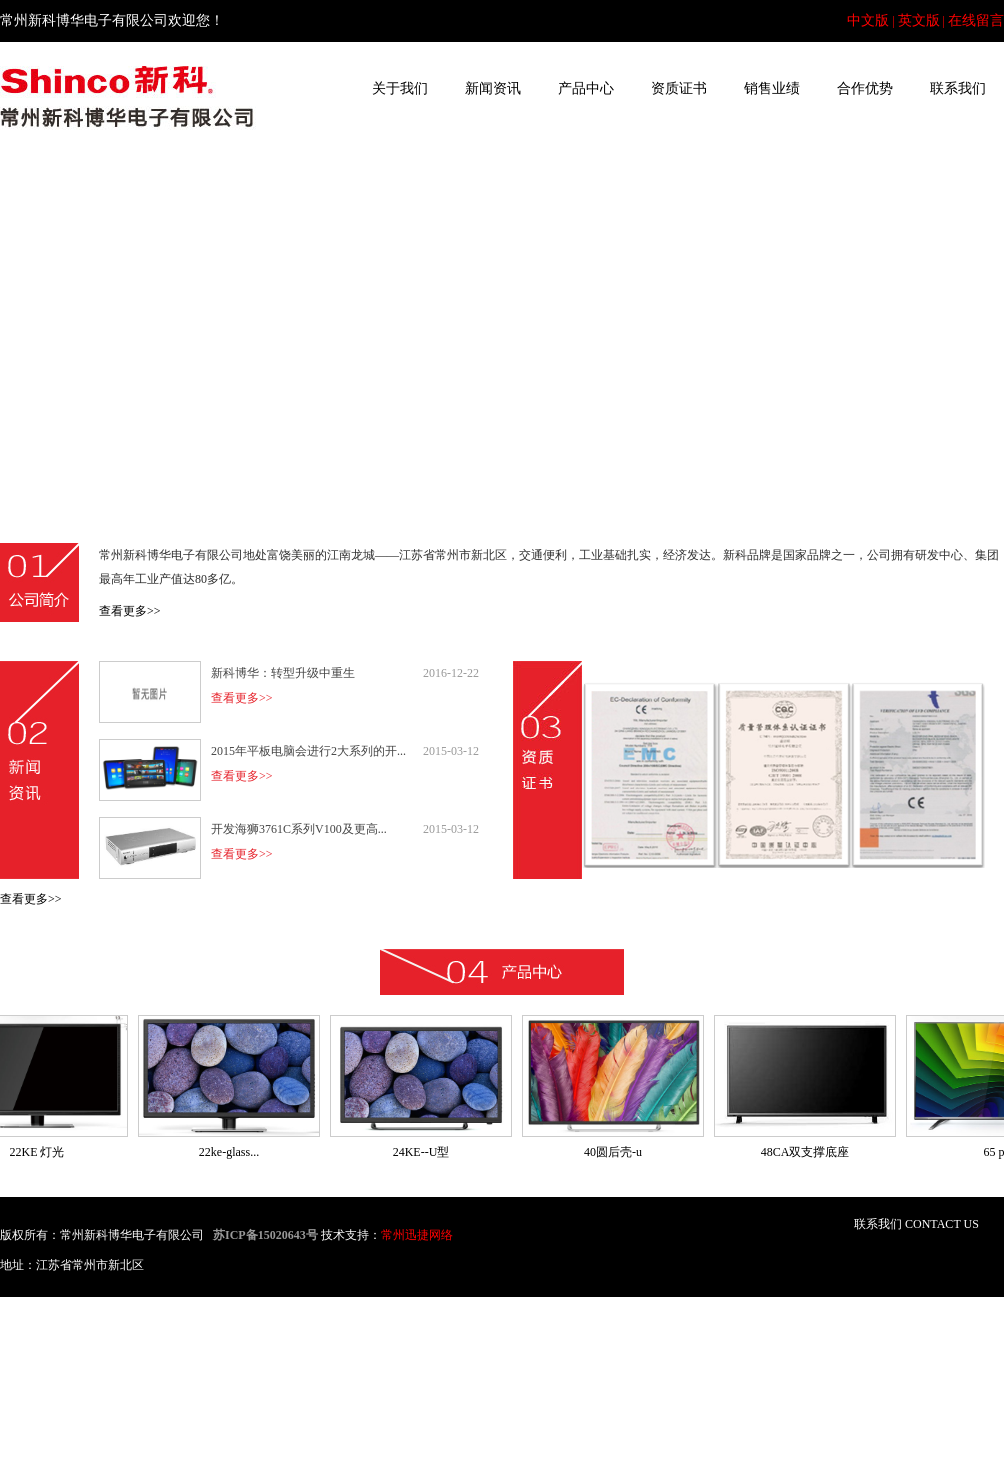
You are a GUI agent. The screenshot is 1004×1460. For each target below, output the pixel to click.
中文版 (868, 20)
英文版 (919, 20)
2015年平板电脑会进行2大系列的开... (308, 751)
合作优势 (865, 88)
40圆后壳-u (617, 1152)
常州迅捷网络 (417, 1235)
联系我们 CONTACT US (916, 1224)
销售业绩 (772, 88)
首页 (307, 88)
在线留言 (976, 20)
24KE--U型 (425, 1152)
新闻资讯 (493, 88)
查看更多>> (130, 611)
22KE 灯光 (41, 1152)
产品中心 (586, 88)
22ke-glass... (233, 1152)
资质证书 (679, 88)
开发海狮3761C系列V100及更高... (299, 829)
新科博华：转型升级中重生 (283, 673)
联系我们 (958, 88)
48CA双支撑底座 (809, 1152)
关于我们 (400, 88)
